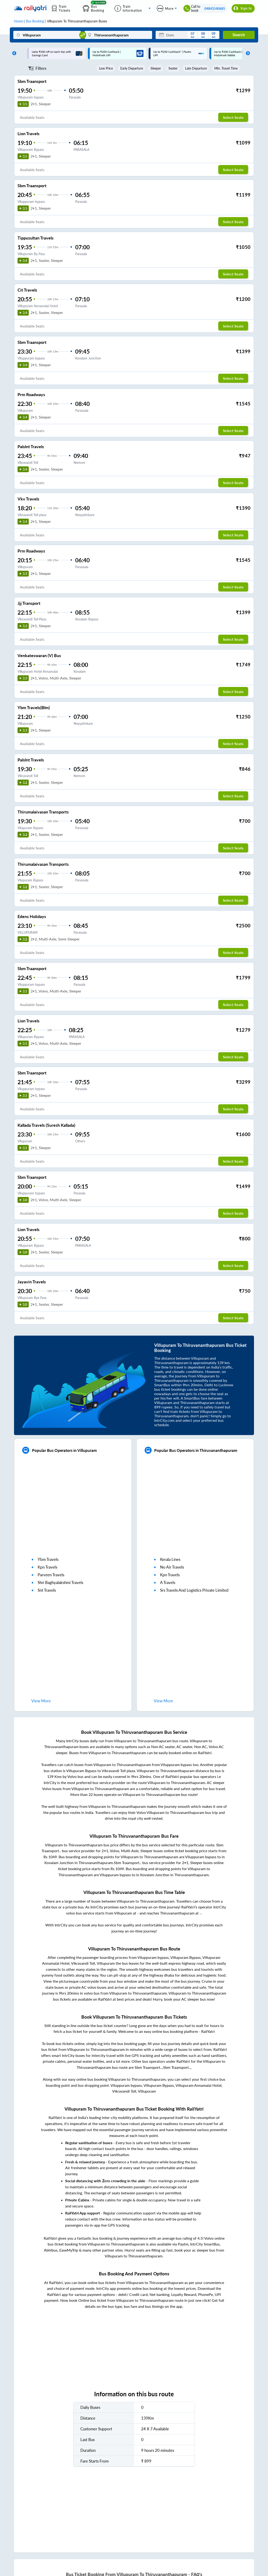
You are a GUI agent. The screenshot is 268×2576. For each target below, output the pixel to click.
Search (238, 35)
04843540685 (214, 9)
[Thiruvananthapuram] (118, 35)
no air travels (172, 1567)
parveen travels (51, 1574)
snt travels (47, 1590)
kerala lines (170, 1559)
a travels (167, 1582)
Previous (13, 53)
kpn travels (47, 1567)
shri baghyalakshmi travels (60, 1582)
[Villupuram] (47, 35)
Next (247, 53)
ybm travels (48, 1559)
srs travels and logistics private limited (194, 1590)
